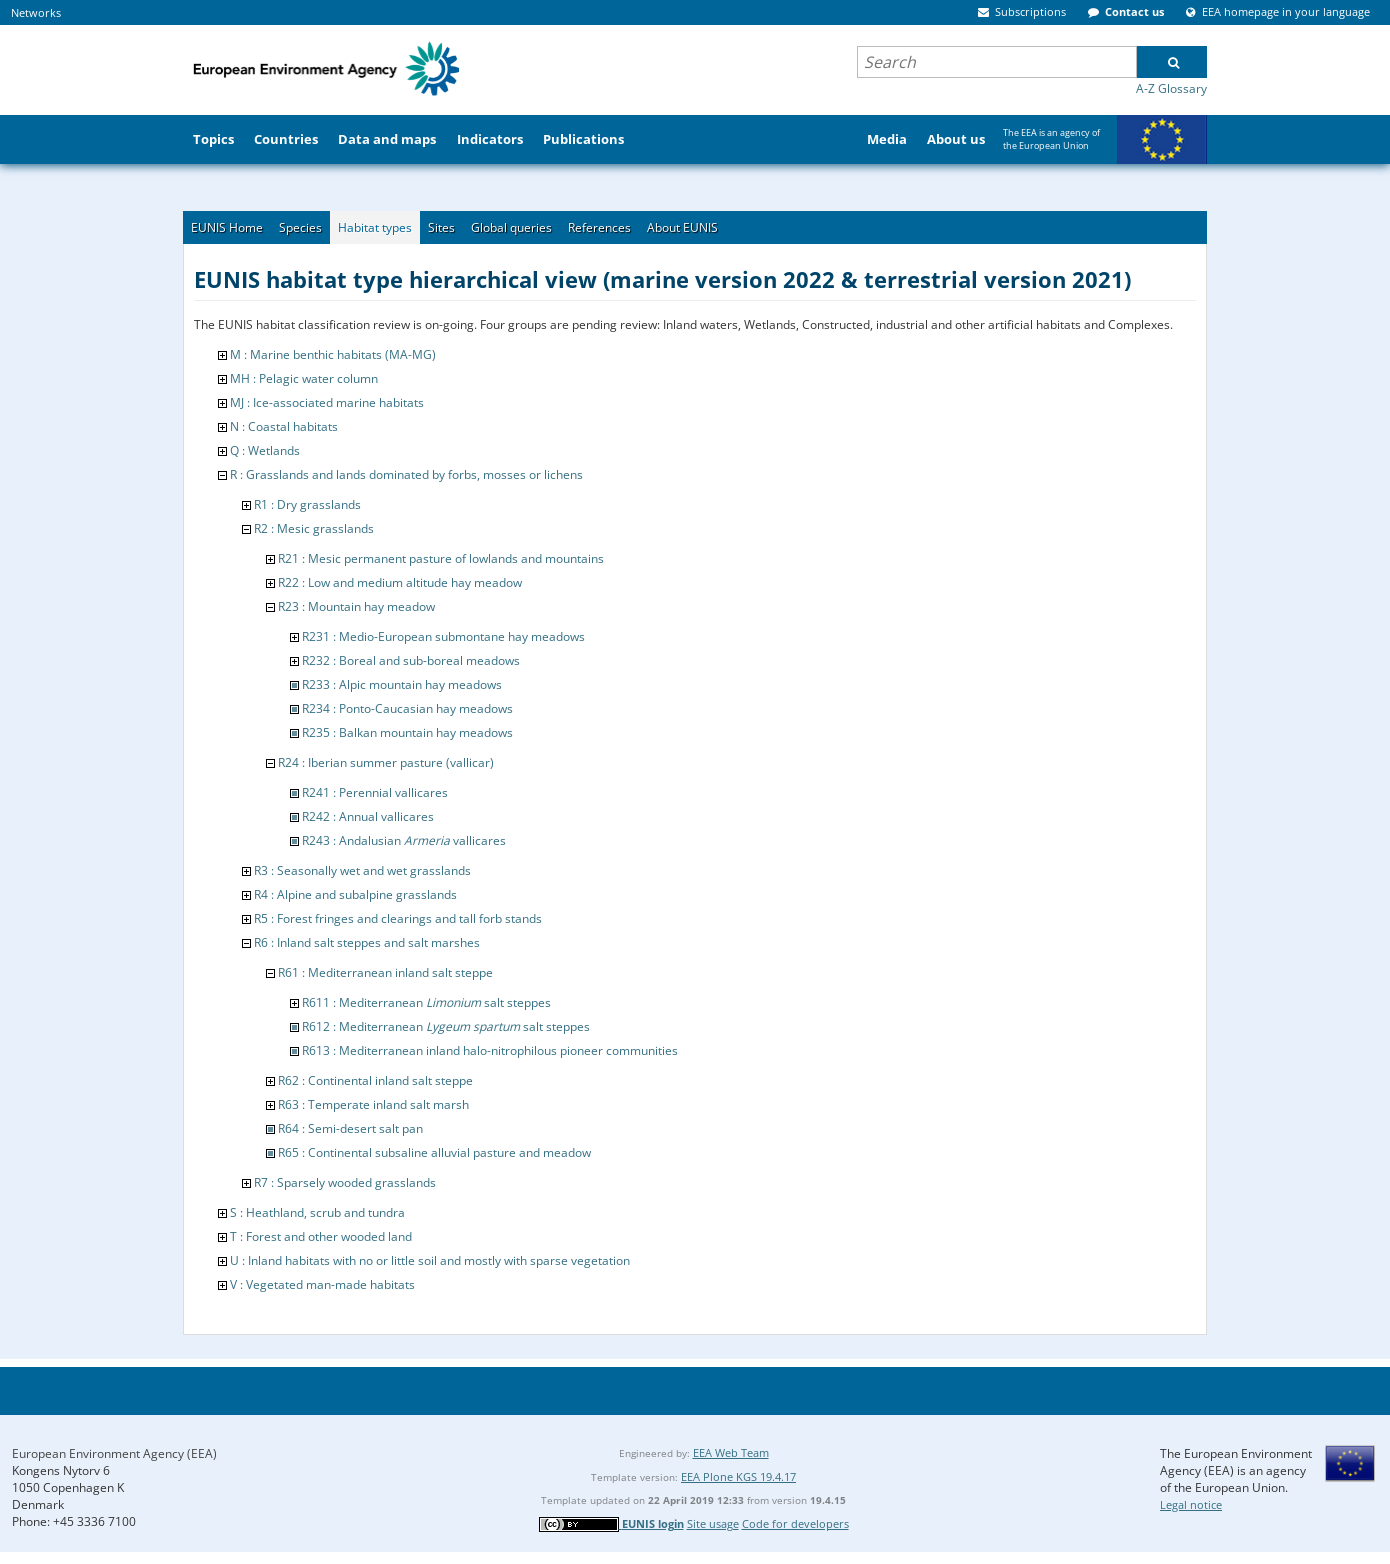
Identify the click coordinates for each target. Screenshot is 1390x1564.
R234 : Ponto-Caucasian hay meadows (407, 708)
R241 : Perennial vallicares (375, 792)
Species (300, 227)
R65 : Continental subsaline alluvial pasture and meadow (434, 1152)
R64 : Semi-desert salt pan (350, 1128)
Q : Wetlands (265, 450)
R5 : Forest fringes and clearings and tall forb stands (398, 918)
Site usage (713, 1523)
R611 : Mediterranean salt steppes (426, 1002)
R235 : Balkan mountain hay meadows (407, 732)
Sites (441, 227)
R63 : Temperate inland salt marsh (373, 1104)
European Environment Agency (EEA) (114, 1453)
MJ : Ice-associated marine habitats (327, 402)
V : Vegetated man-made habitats (322, 1284)
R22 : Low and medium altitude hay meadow (400, 582)
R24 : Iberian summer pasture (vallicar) (386, 762)
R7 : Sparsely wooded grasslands (345, 1182)
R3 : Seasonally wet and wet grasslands (362, 870)
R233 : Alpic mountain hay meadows (402, 684)
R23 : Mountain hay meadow (356, 606)
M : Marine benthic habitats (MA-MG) (333, 354)
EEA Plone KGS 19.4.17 (738, 1476)
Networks (36, 12)
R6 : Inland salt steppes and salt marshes (367, 942)
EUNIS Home (227, 227)
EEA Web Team (731, 1452)
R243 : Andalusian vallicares (404, 840)
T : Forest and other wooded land (321, 1236)
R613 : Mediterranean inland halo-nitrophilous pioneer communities (490, 1050)
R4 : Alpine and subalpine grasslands (355, 894)
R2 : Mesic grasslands (314, 528)
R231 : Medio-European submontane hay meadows (443, 636)
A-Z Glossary (1171, 88)
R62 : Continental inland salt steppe (375, 1080)
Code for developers (795, 1523)
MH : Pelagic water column (304, 378)
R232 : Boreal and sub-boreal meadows (411, 660)
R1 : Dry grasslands (307, 504)
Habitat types (375, 227)
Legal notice (1191, 1504)
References (599, 227)
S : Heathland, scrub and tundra (317, 1212)
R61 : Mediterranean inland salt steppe (385, 972)
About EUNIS (682, 227)
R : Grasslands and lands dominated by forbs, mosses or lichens (406, 474)
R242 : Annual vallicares (368, 816)
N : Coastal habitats (284, 426)
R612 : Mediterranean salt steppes (446, 1026)
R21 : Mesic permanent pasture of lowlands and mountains (441, 558)
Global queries (511, 227)
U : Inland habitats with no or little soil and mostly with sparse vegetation (430, 1260)
